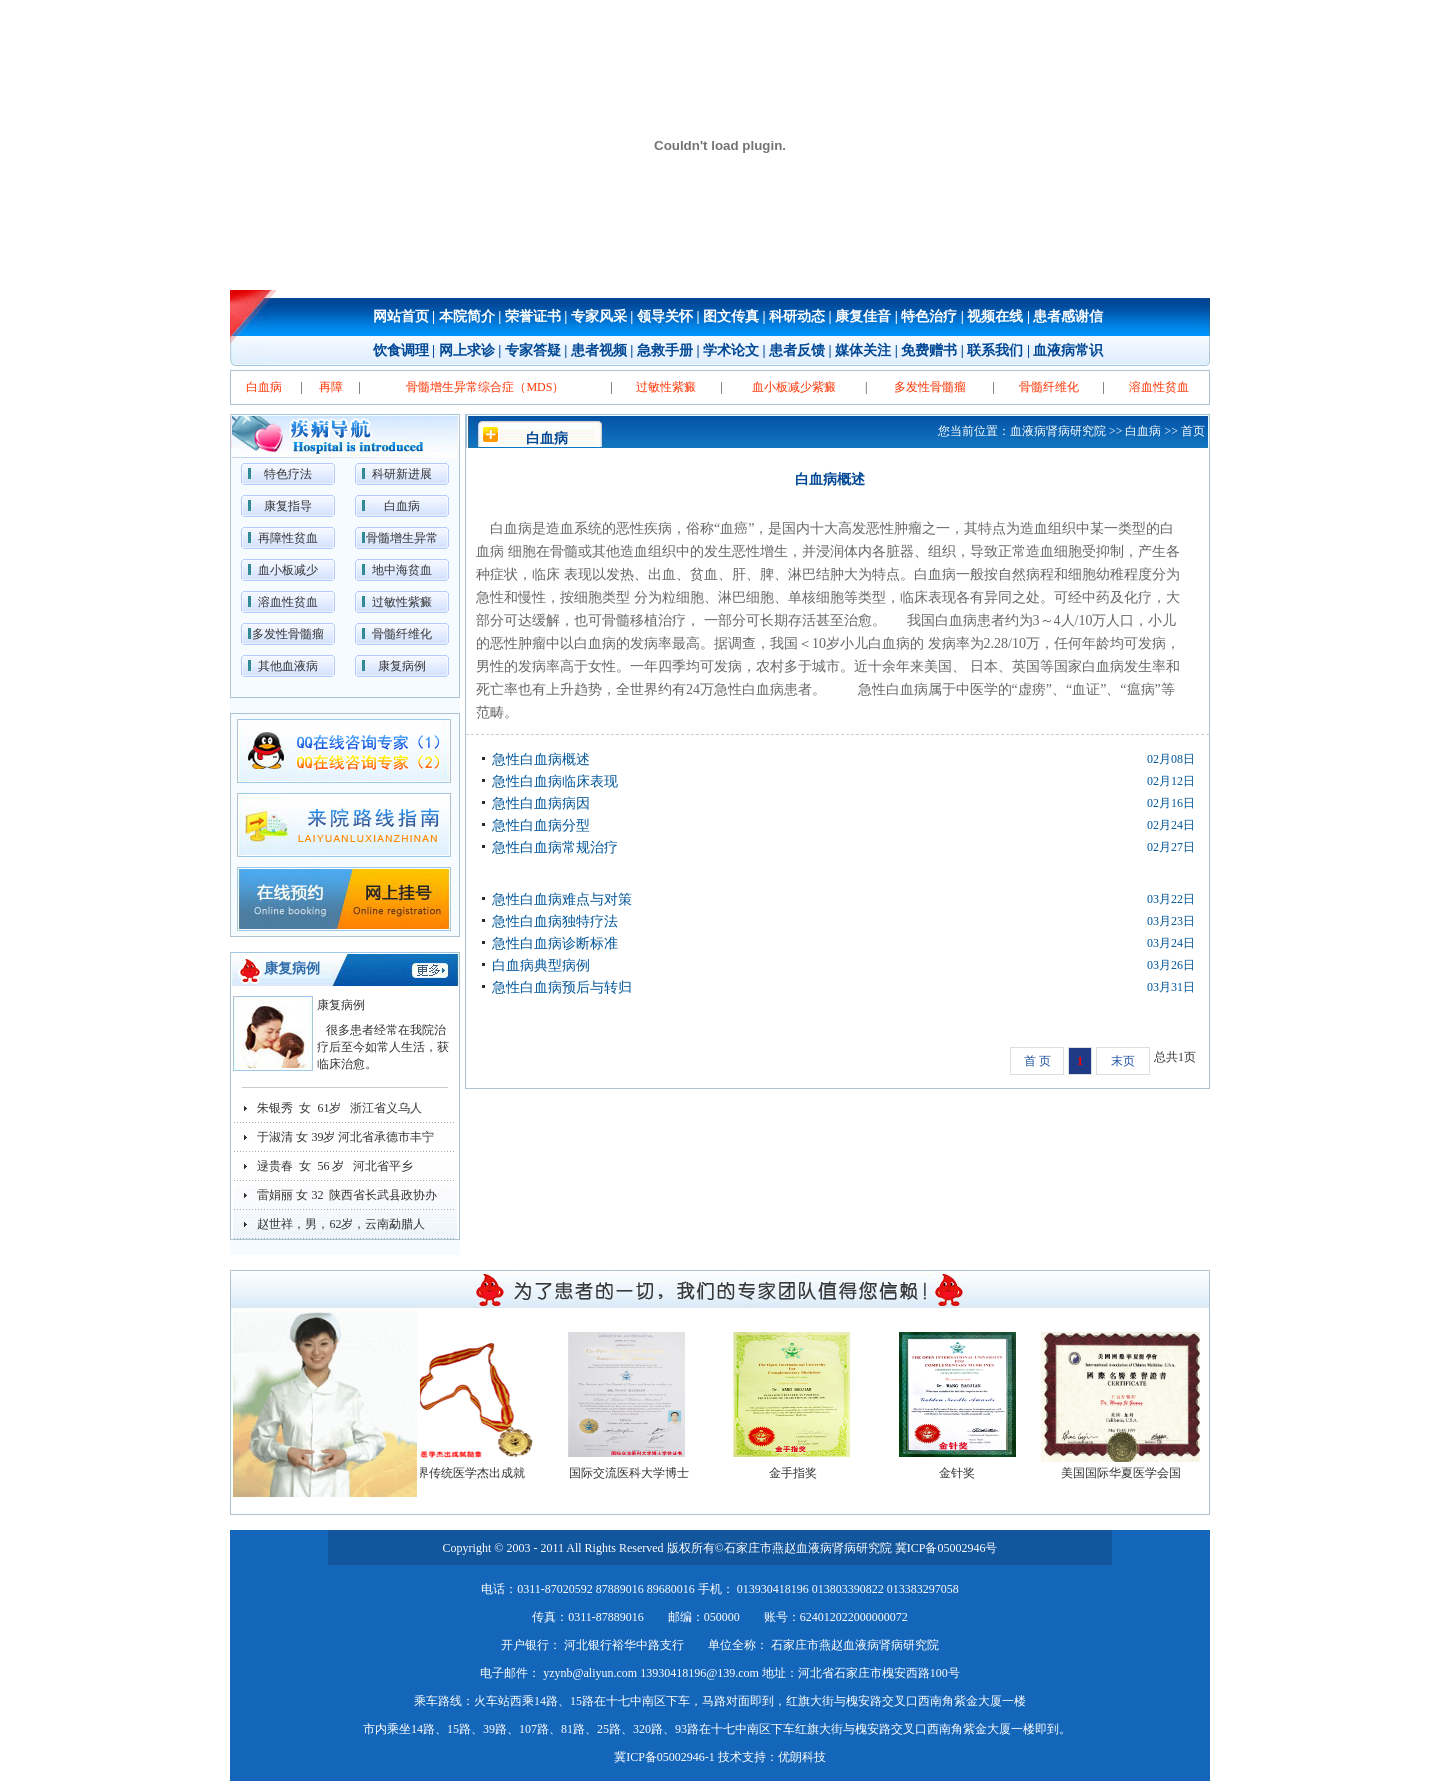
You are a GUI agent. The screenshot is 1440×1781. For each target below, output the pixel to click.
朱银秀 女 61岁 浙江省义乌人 (339, 1108)
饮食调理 (401, 350)
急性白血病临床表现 (555, 781)
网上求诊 (467, 350)
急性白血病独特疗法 (555, 921)
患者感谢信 (1068, 316)
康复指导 (288, 506)
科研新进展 (402, 474)
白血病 (402, 506)
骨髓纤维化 (402, 634)
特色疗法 (288, 474)
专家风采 (599, 316)
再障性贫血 (288, 538)
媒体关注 (863, 350)
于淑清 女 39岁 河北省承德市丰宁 (345, 1137)
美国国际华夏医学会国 (1131, 1473)
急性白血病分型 (541, 825)
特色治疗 (929, 316)
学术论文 (731, 350)
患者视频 (599, 350)
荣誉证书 (533, 316)
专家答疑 (533, 350)
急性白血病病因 (541, 803)
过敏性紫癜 (402, 602)
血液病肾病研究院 (1058, 431)
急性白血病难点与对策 (562, 899)
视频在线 (995, 316)
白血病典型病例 (541, 965)
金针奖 (967, 1473)
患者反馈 (797, 350)
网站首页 (401, 316)
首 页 (1037, 1061)
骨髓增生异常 (402, 538)
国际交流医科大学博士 (639, 1473)
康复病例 (402, 666)
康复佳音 (863, 316)
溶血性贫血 (288, 602)
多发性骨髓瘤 (288, 634)
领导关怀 (665, 316)
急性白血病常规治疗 (555, 847)
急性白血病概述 (541, 759)
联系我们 (995, 350)
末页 (1123, 1061)
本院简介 (467, 316)
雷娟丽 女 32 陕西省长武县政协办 (347, 1195)
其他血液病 (288, 666)
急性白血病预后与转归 (562, 987)
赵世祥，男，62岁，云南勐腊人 (341, 1224)
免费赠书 (929, 350)
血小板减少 (288, 570)
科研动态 (797, 316)
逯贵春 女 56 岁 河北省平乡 (335, 1166)
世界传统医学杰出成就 (475, 1473)
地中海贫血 (402, 570)
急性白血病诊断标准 (555, 943)
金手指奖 (803, 1473)
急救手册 (665, 350)
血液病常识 (1068, 350)
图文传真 (731, 316)
